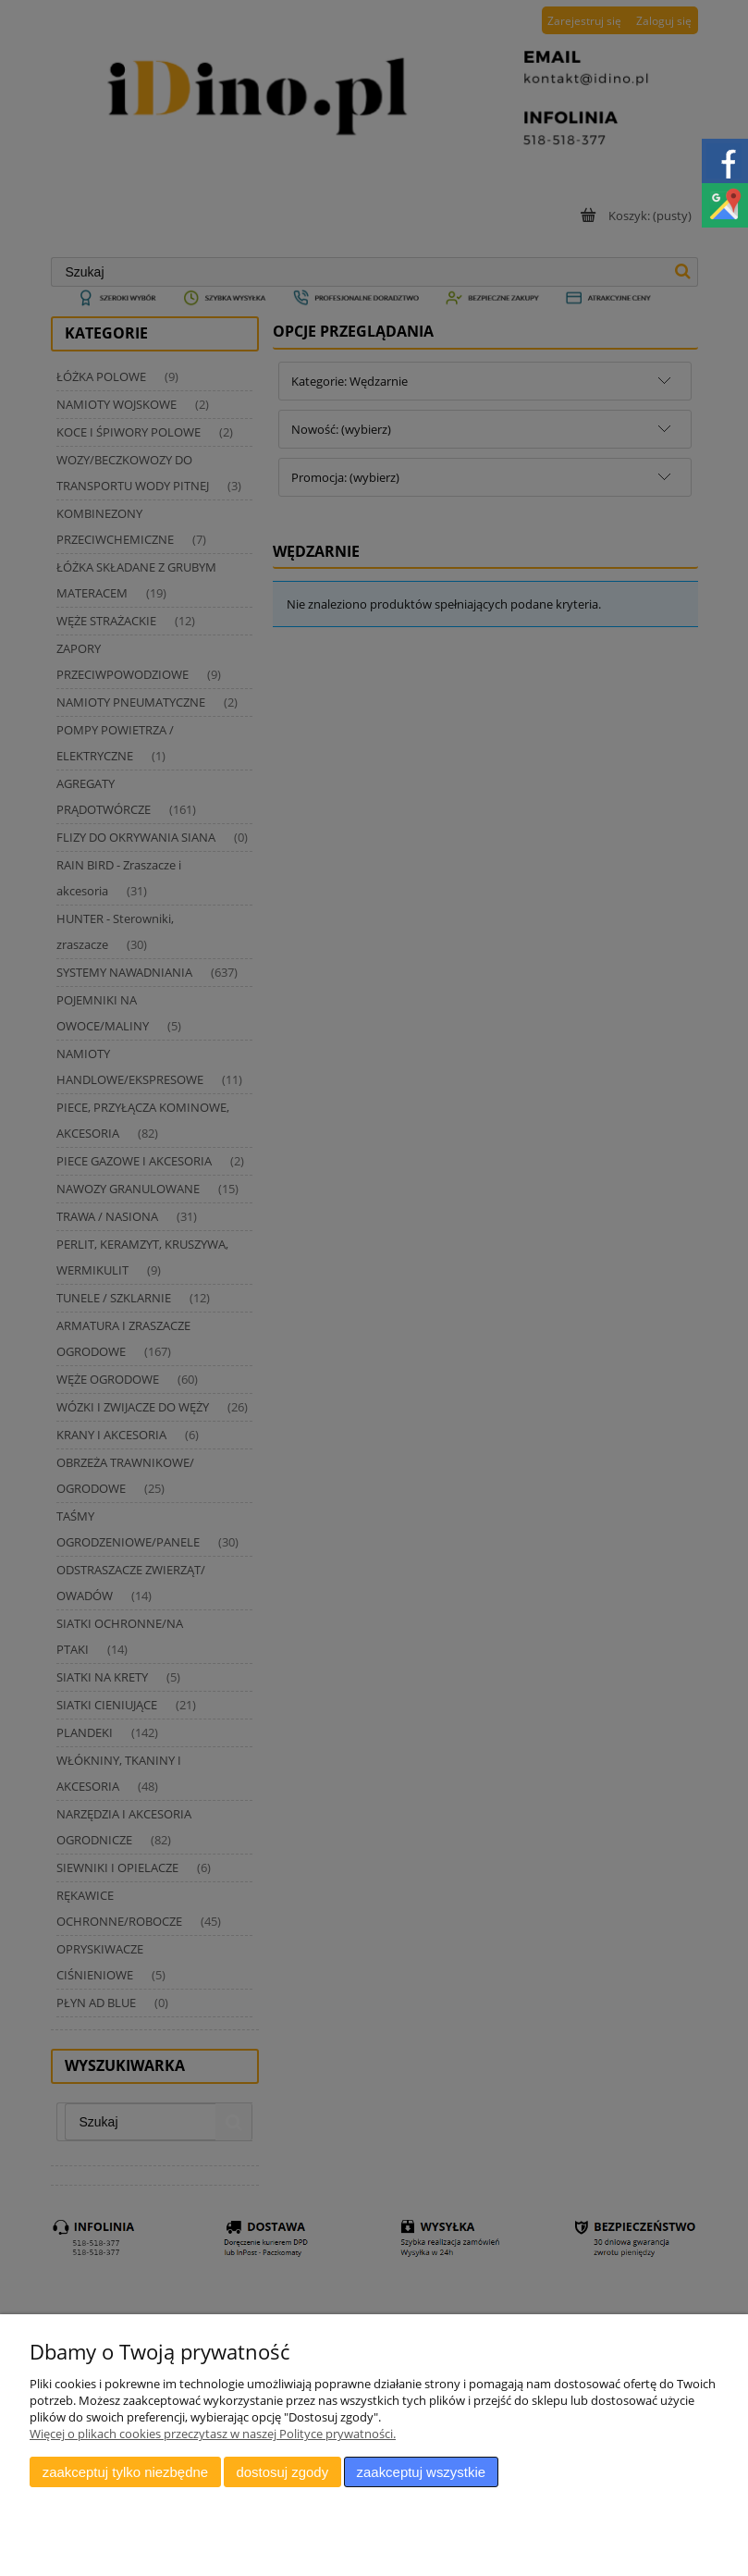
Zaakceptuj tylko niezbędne (125, 2472)
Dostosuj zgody (282, 2472)
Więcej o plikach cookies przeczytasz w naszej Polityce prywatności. (213, 2433)
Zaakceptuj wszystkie (421, 2472)
